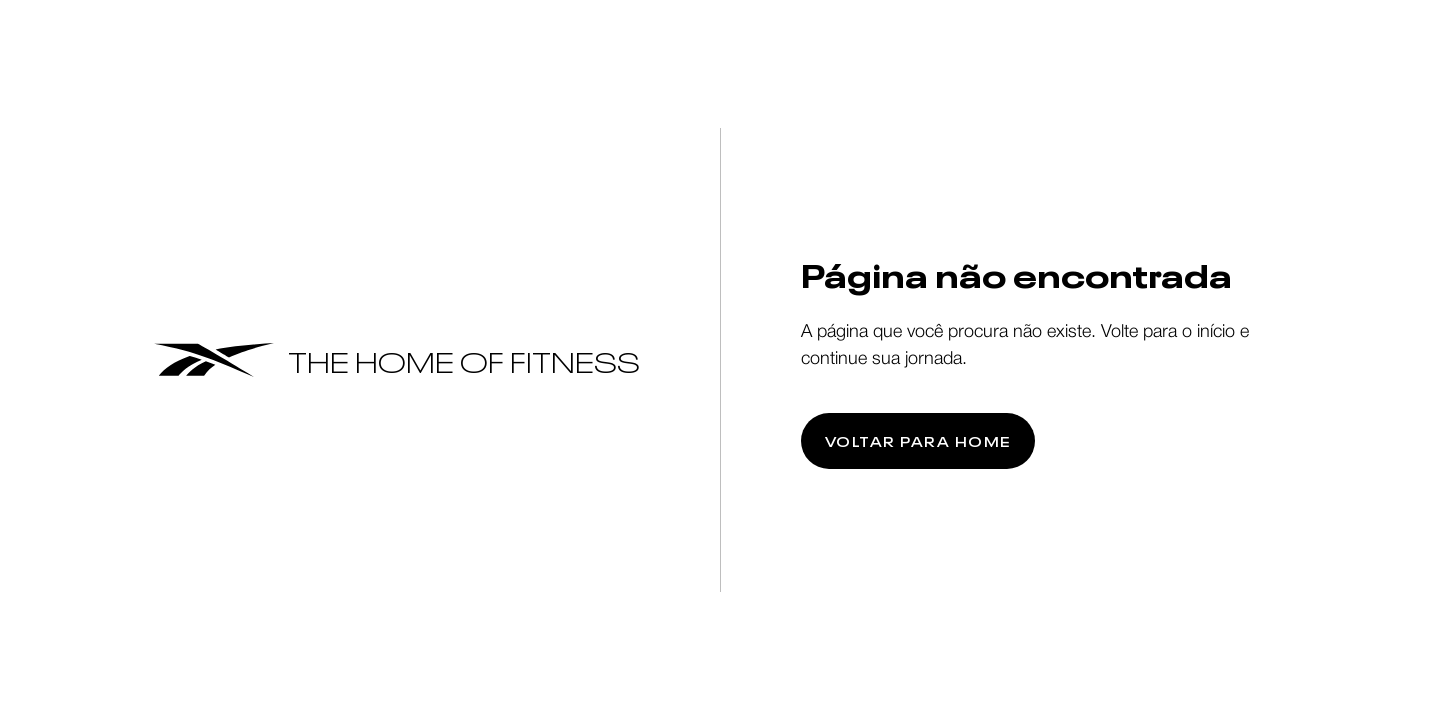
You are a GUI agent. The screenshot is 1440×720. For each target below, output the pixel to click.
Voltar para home (918, 440)
